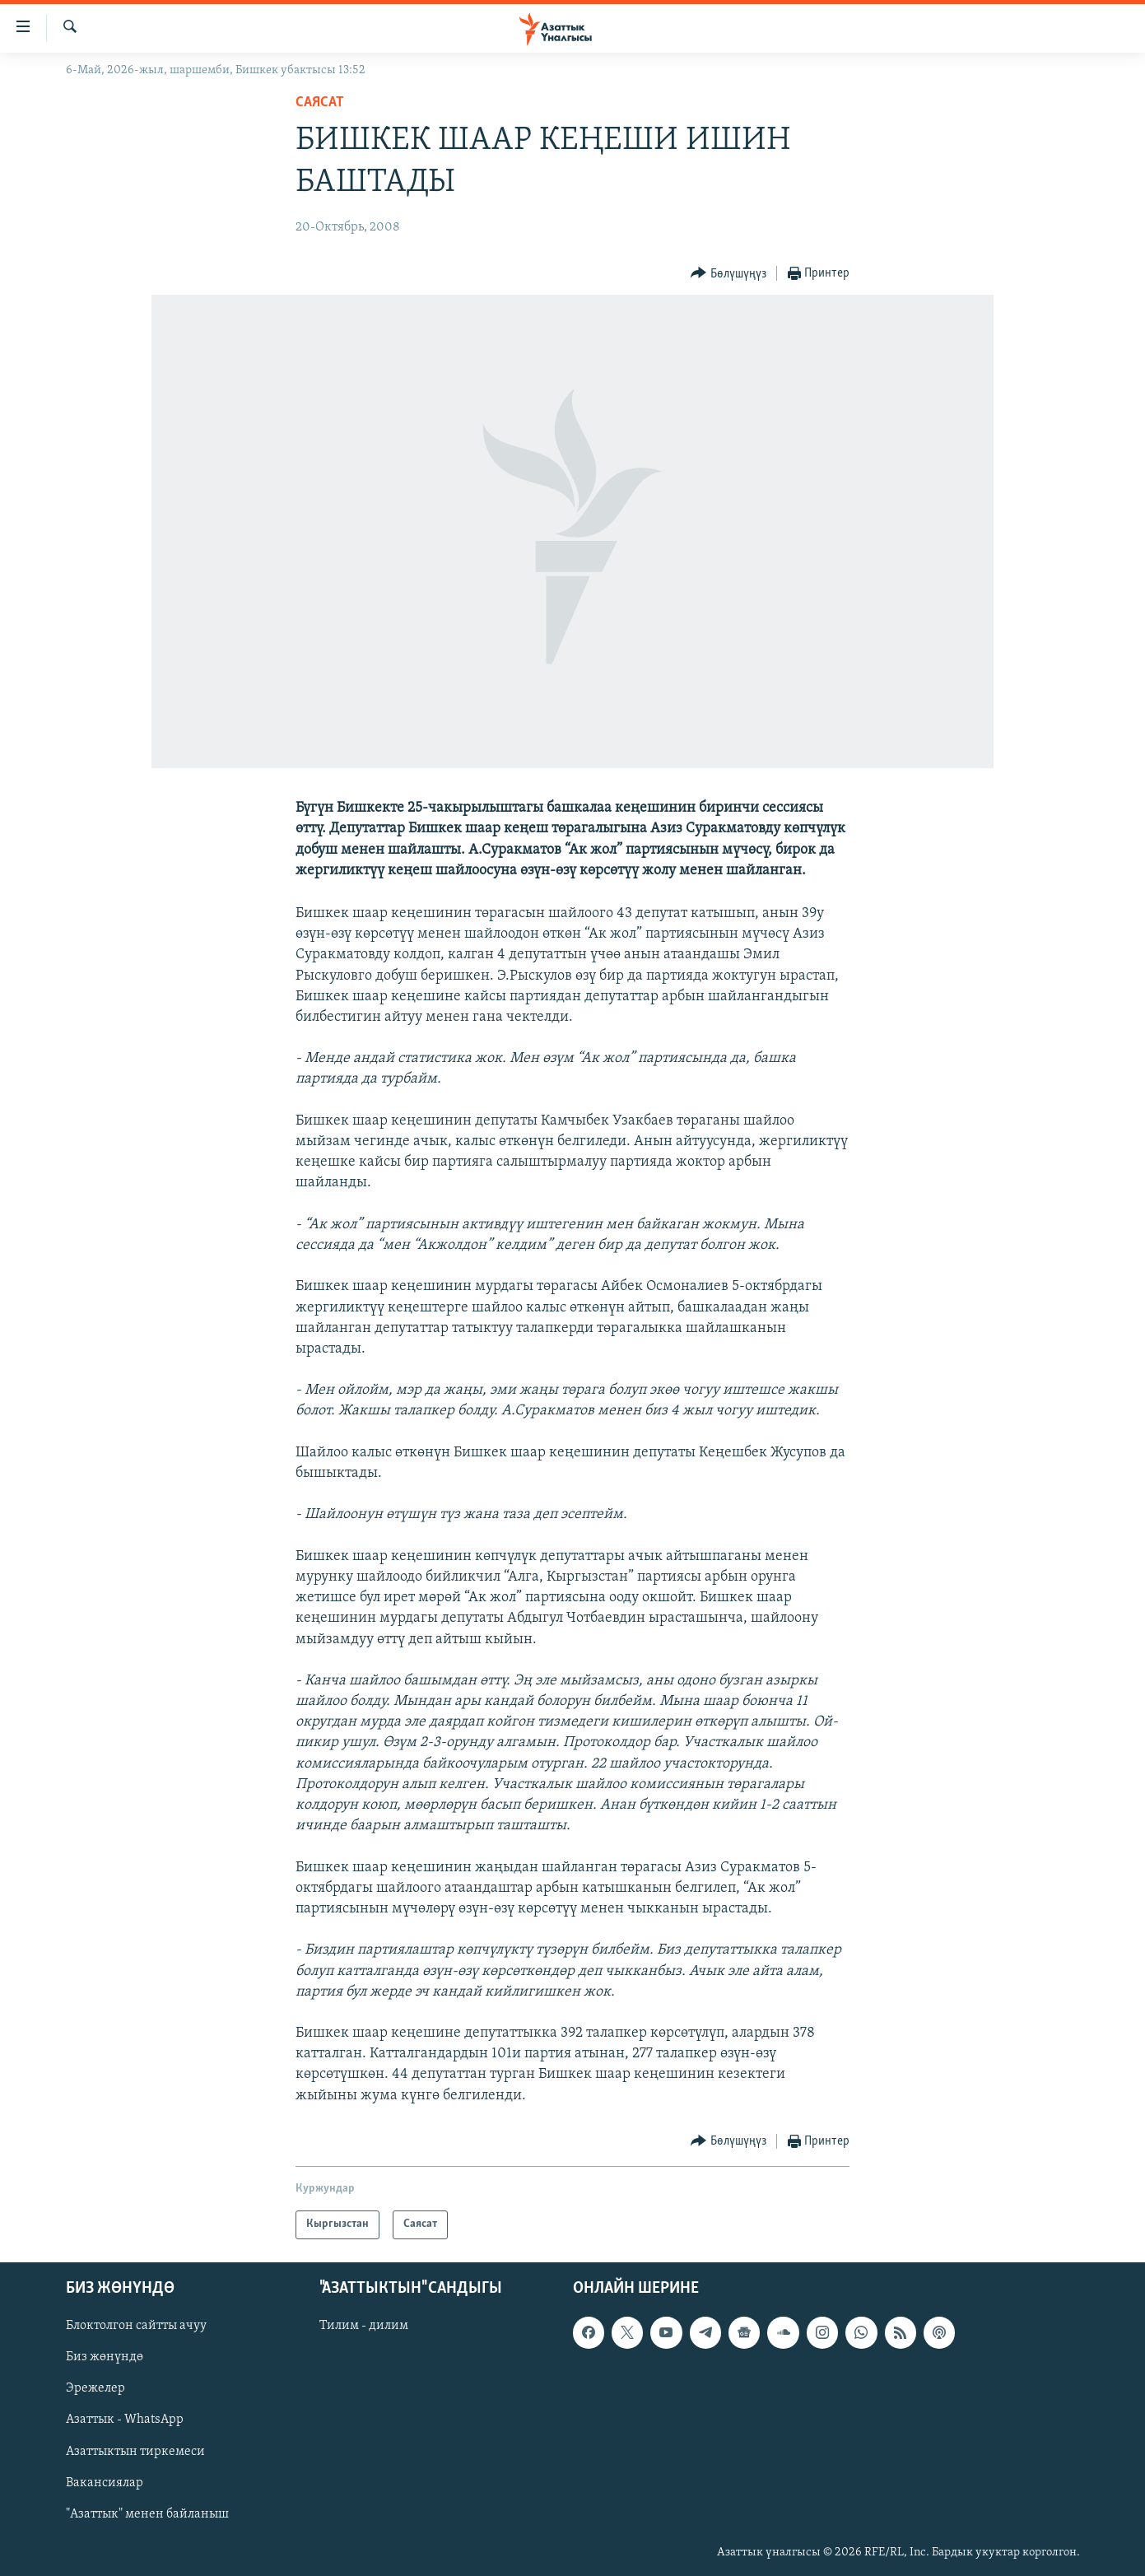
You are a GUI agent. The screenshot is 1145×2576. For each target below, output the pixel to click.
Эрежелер (95, 2388)
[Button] (728, 274)
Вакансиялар (104, 2483)
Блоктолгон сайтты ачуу (136, 2325)
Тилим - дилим (363, 2325)
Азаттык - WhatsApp (125, 2419)
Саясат (320, 102)
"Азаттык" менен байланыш (147, 2514)
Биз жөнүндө (104, 2357)
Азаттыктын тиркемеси (135, 2450)
